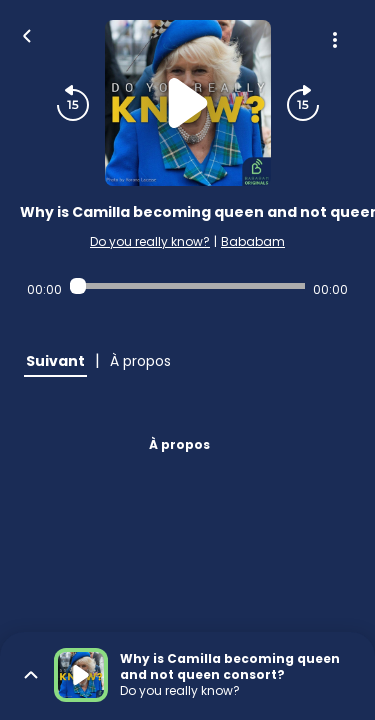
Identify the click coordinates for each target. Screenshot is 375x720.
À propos (179, 444)
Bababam (253, 241)
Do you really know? (150, 241)
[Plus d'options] (335, 40)
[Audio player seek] (187, 286)
